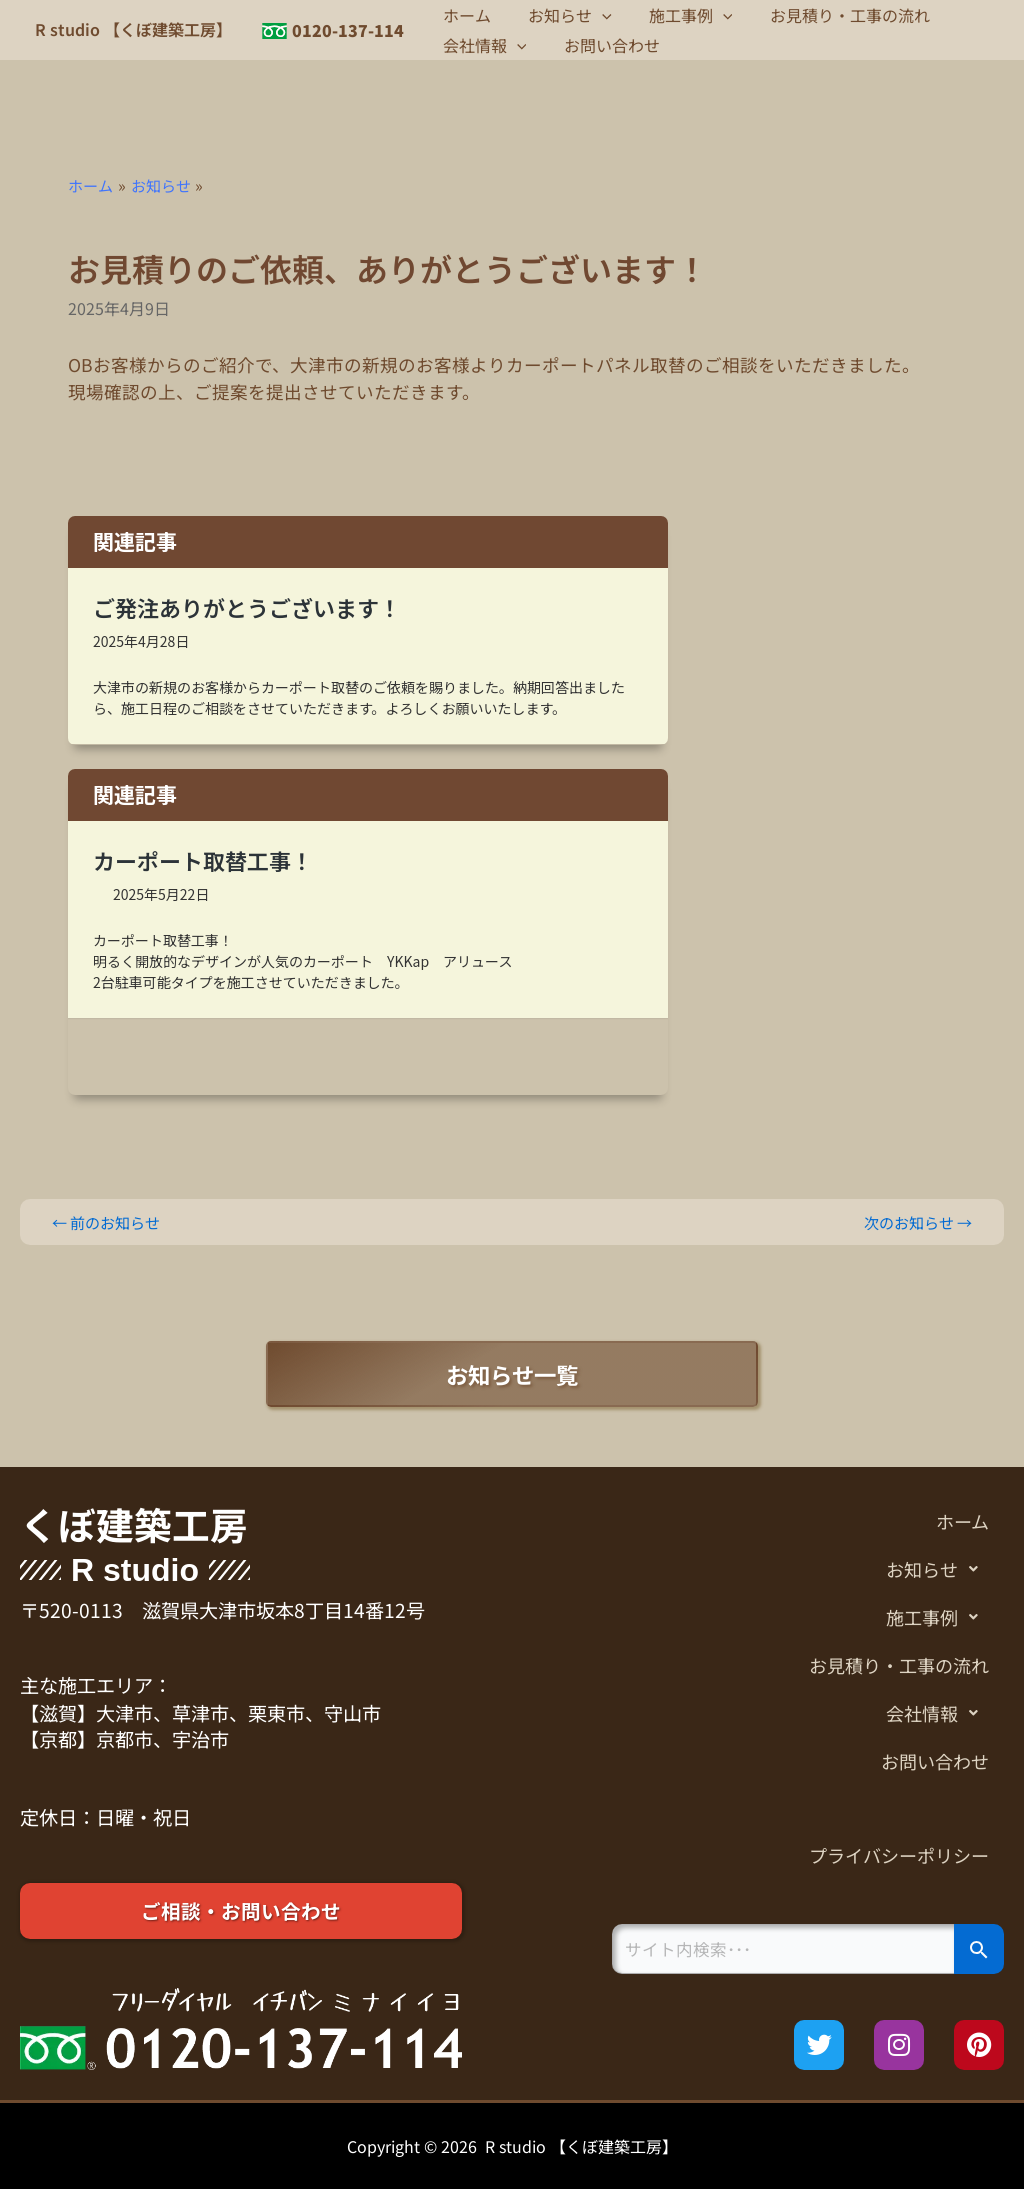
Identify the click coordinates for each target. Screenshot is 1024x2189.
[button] (594, 15)
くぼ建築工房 (140, 1521)
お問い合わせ (604, 45)
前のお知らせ (110, 1221)
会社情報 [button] (482, 45)
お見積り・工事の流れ (831, 15)
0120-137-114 (348, 30)
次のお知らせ (914, 1221)
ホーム (464, 15)
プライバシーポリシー (894, 1858)
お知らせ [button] (562, 15)
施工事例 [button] (678, 15)
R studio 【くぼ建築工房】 (133, 29)
